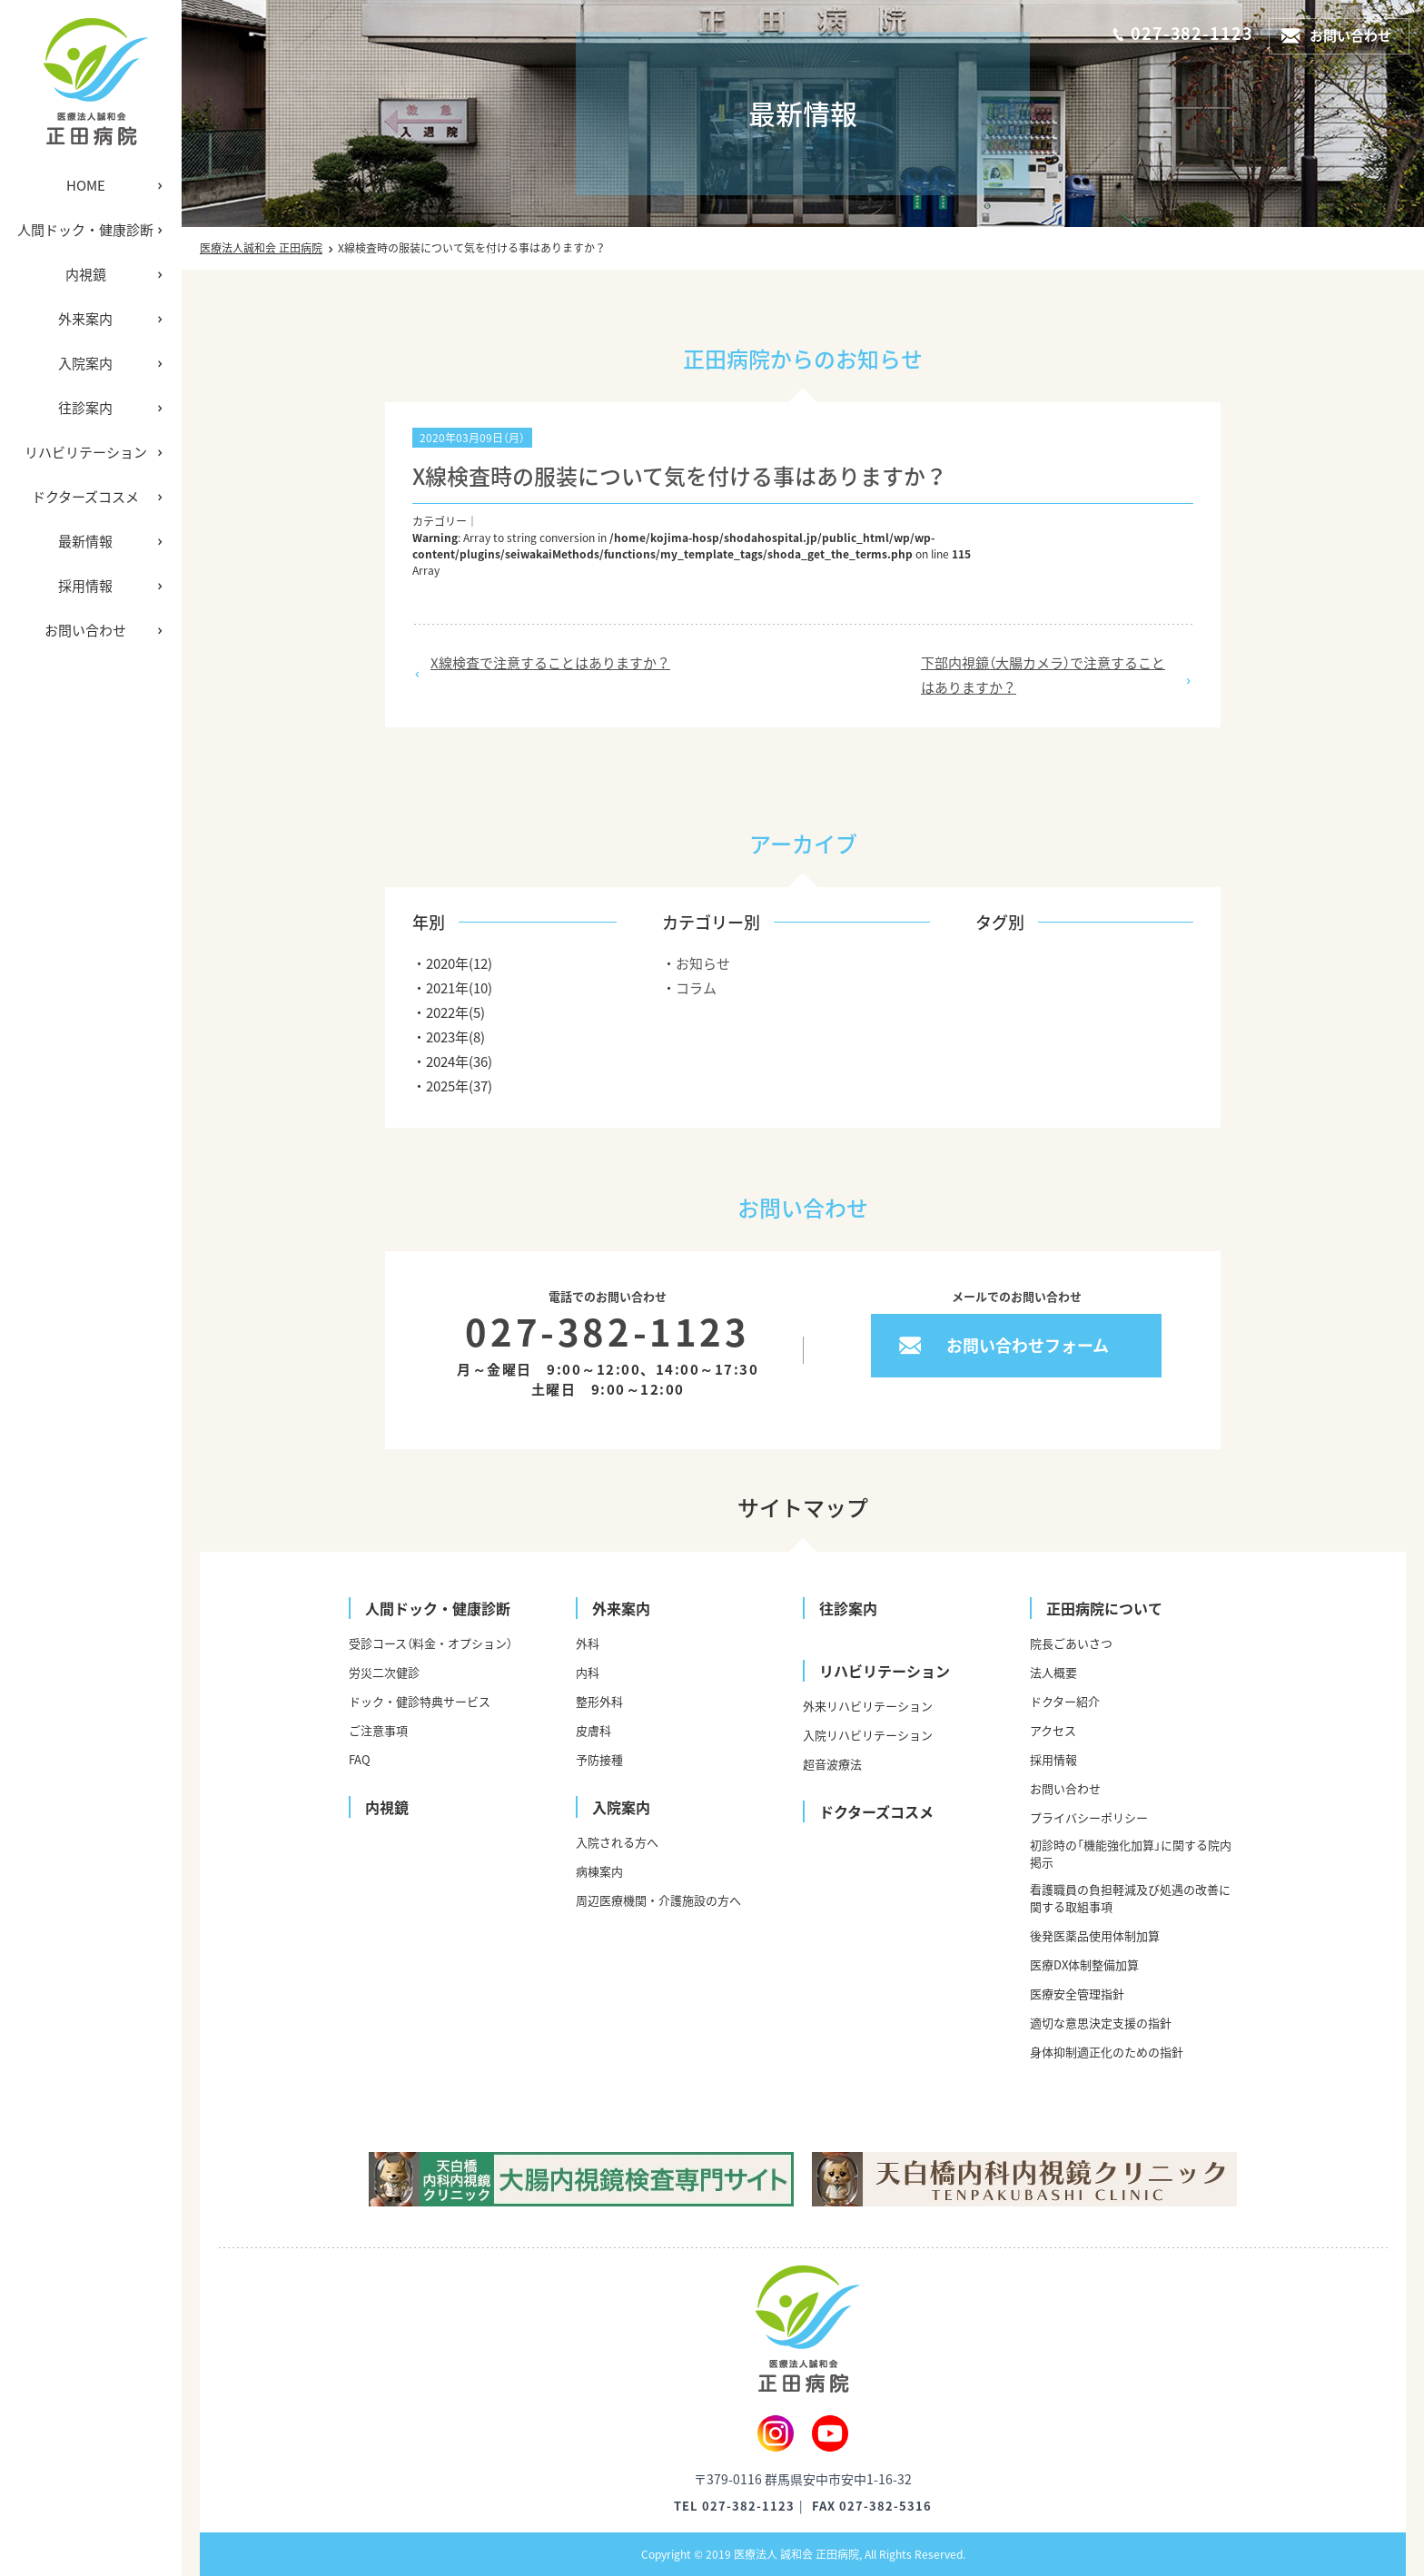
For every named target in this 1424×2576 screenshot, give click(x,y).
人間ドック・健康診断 (85, 230)
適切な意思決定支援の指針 (1101, 2022)
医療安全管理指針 (1077, 1993)
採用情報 (85, 586)
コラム (696, 988)
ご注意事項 (378, 1730)
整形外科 (599, 1701)
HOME (85, 185)
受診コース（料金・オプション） (430, 1643)
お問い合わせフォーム (1027, 1345)
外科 (587, 1643)
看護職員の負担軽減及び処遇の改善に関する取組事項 (1130, 1897)
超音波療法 (832, 1763)
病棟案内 (599, 1871)
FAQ (360, 1759)
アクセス (1053, 1730)
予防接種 (599, 1759)
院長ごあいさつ (1071, 1643)
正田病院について (1104, 1608)
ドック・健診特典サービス (419, 1701)
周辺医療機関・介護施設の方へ (658, 1900)
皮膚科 (593, 1730)
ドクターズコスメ (85, 497)
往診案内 (85, 408)
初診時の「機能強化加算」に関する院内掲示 (1130, 1853)
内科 (587, 1672)
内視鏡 (85, 274)
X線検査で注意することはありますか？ (550, 663)
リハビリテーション (86, 452)
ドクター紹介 (1065, 1701)
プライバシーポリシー (1089, 1817)
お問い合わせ (85, 630)
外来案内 (85, 319)
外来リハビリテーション (868, 1705)
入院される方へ (617, 1842)
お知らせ (703, 963)
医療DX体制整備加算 (1084, 1964)
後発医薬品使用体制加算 (1095, 1935)
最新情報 (85, 541)
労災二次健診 (384, 1672)
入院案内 (85, 363)
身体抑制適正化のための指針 (1106, 2051)
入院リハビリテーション (868, 1734)
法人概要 (1053, 1672)
